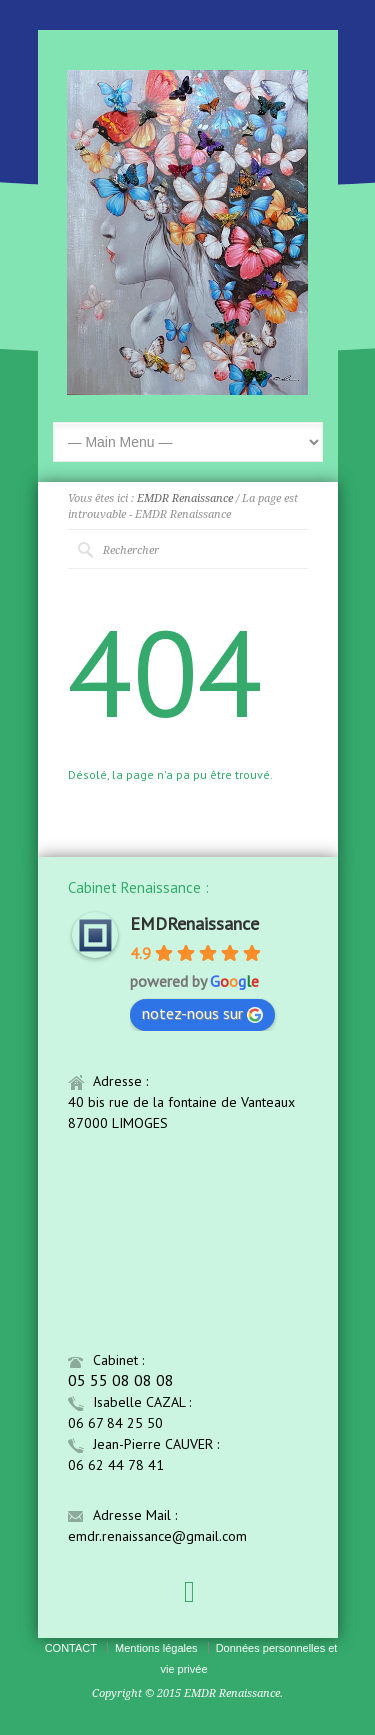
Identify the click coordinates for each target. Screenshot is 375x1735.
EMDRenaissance (194, 923)
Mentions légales (156, 1648)
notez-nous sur (202, 1013)
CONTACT (71, 1648)
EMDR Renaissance (185, 498)
